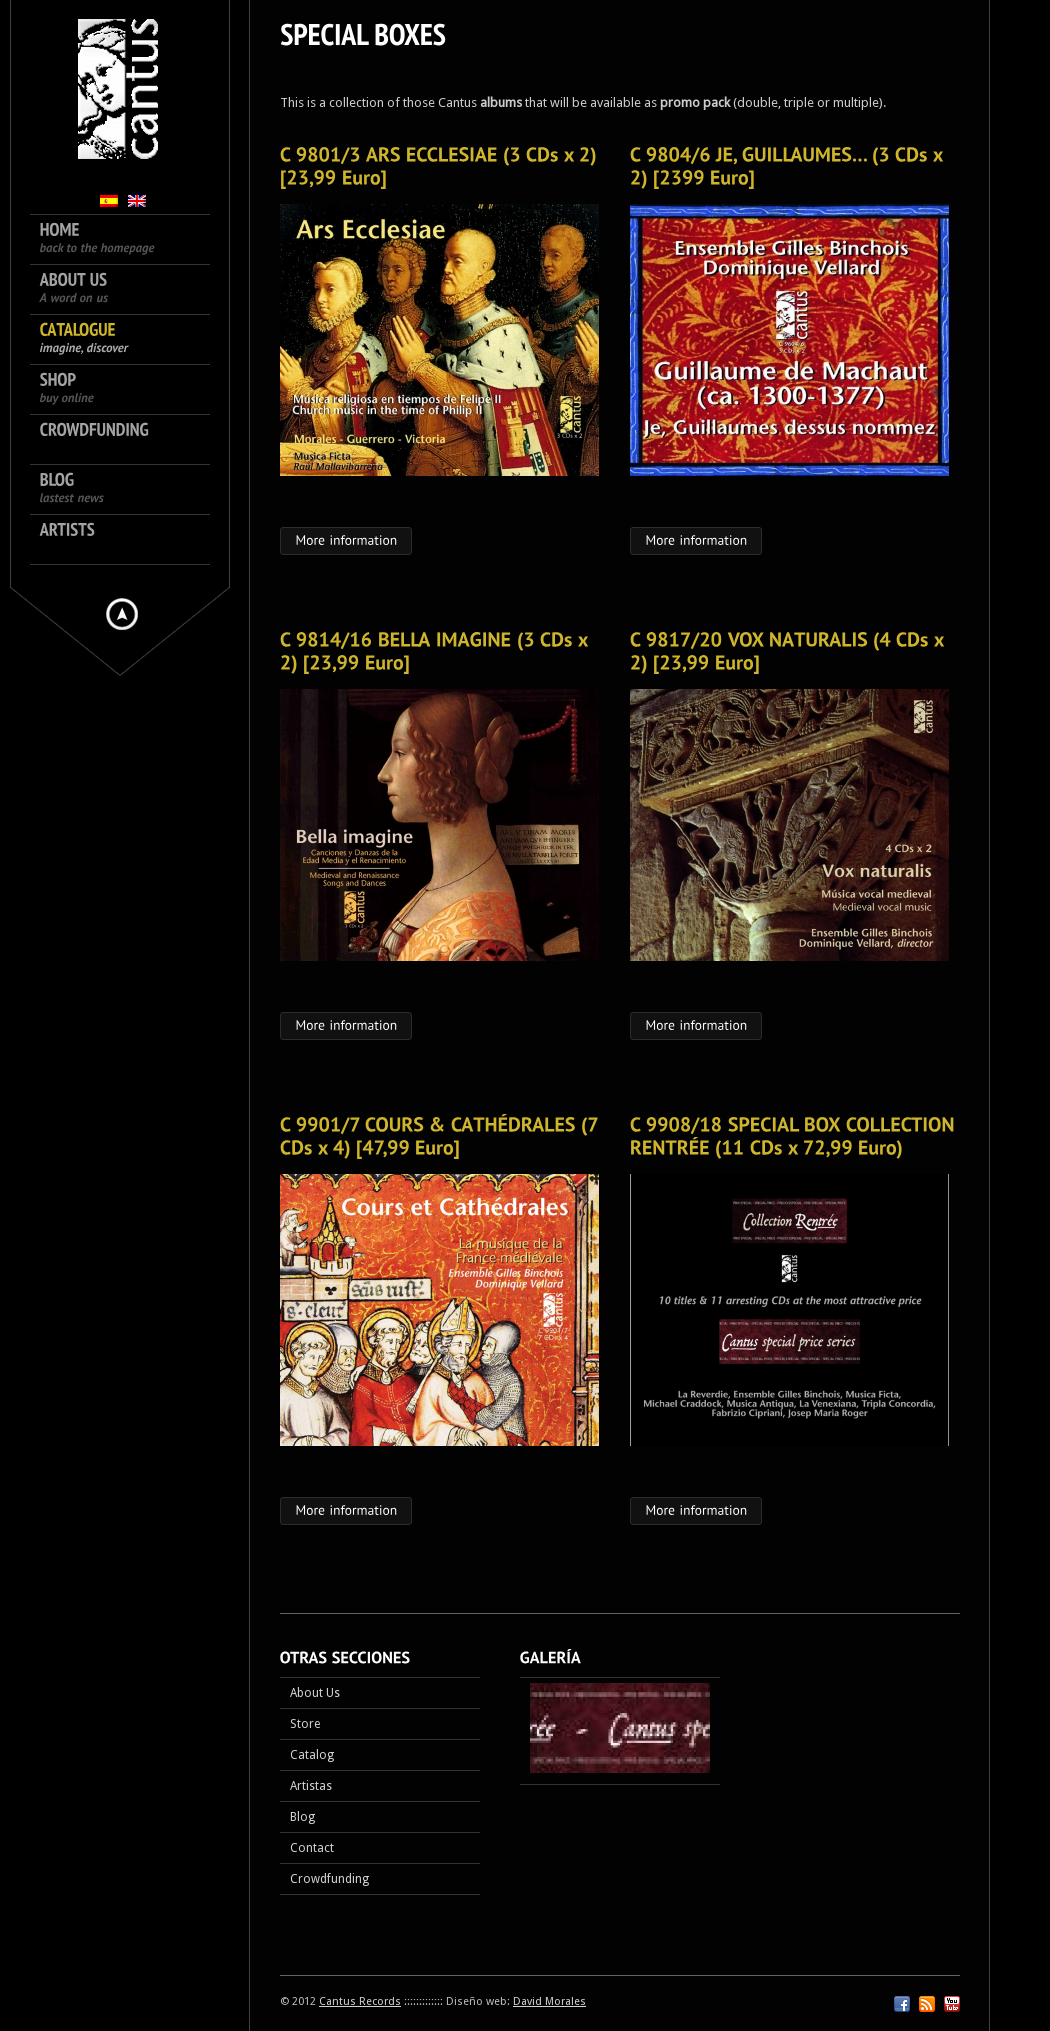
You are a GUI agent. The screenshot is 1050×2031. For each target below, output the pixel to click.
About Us (315, 1693)
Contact (312, 1848)
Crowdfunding (329, 1879)
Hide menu (122, 614)
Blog (302, 1817)
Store (305, 1724)
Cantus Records (360, 2001)
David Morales (549, 2001)
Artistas (311, 1786)
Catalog (312, 1755)
